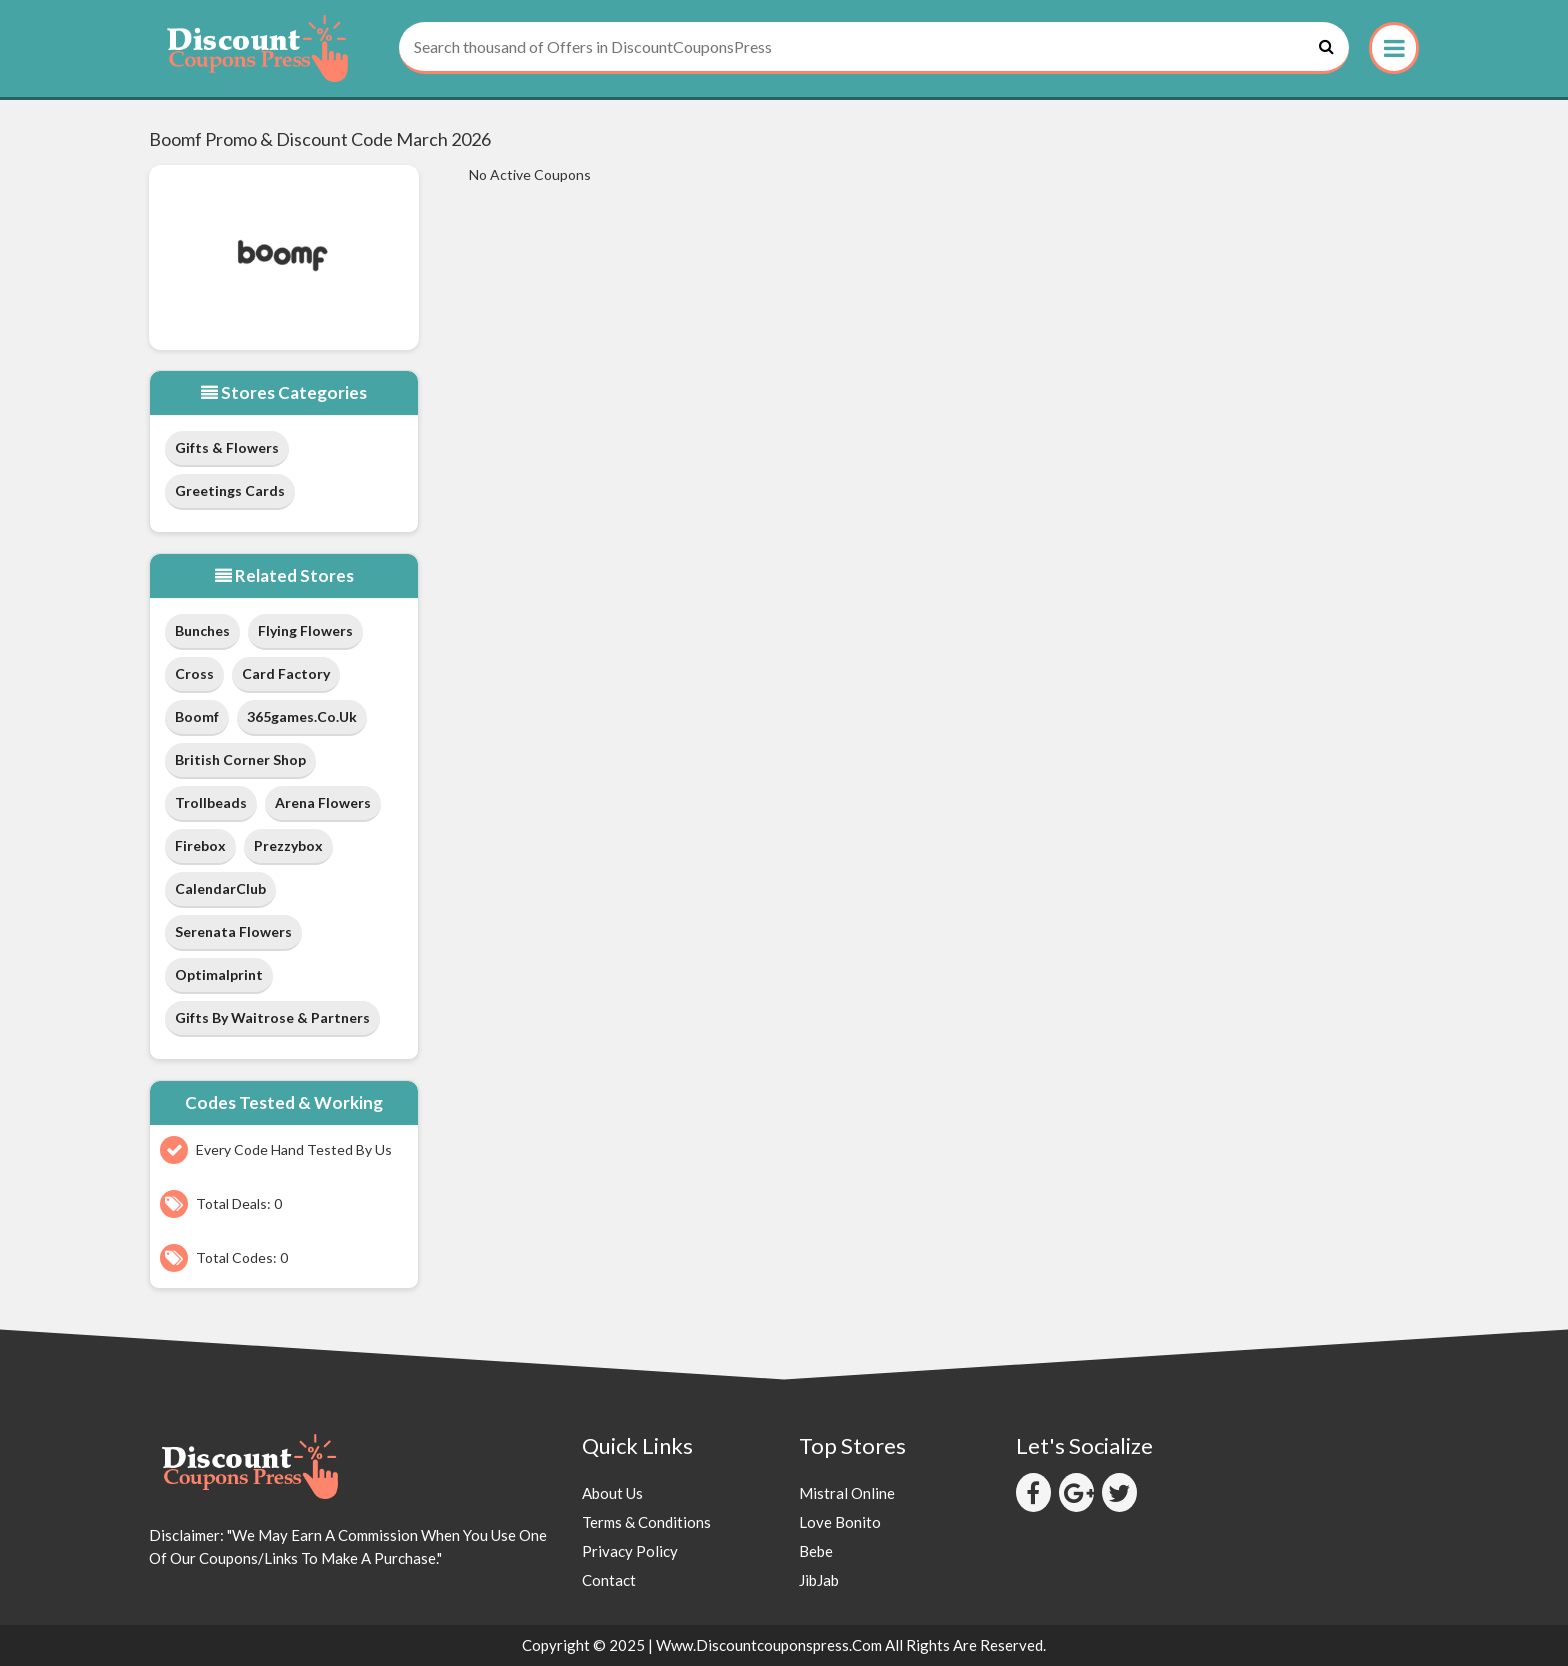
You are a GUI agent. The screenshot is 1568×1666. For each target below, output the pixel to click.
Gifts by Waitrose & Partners (272, 1017)
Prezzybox (288, 845)
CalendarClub (220, 888)
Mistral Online (847, 1493)
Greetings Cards (230, 490)
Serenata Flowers (233, 931)
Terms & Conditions (646, 1522)
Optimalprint (219, 974)
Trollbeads (211, 802)
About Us (612, 1493)
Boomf (197, 716)
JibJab (819, 1580)
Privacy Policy (630, 1551)
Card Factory (286, 673)
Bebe (816, 1551)
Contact (609, 1580)
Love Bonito (840, 1522)
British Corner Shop (240, 759)
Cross (194, 673)
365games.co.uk (302, 716)
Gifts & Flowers (227, 447)
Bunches (202, 630)
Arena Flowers (323, 802)
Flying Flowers (305, 630)
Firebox (200, 845)
